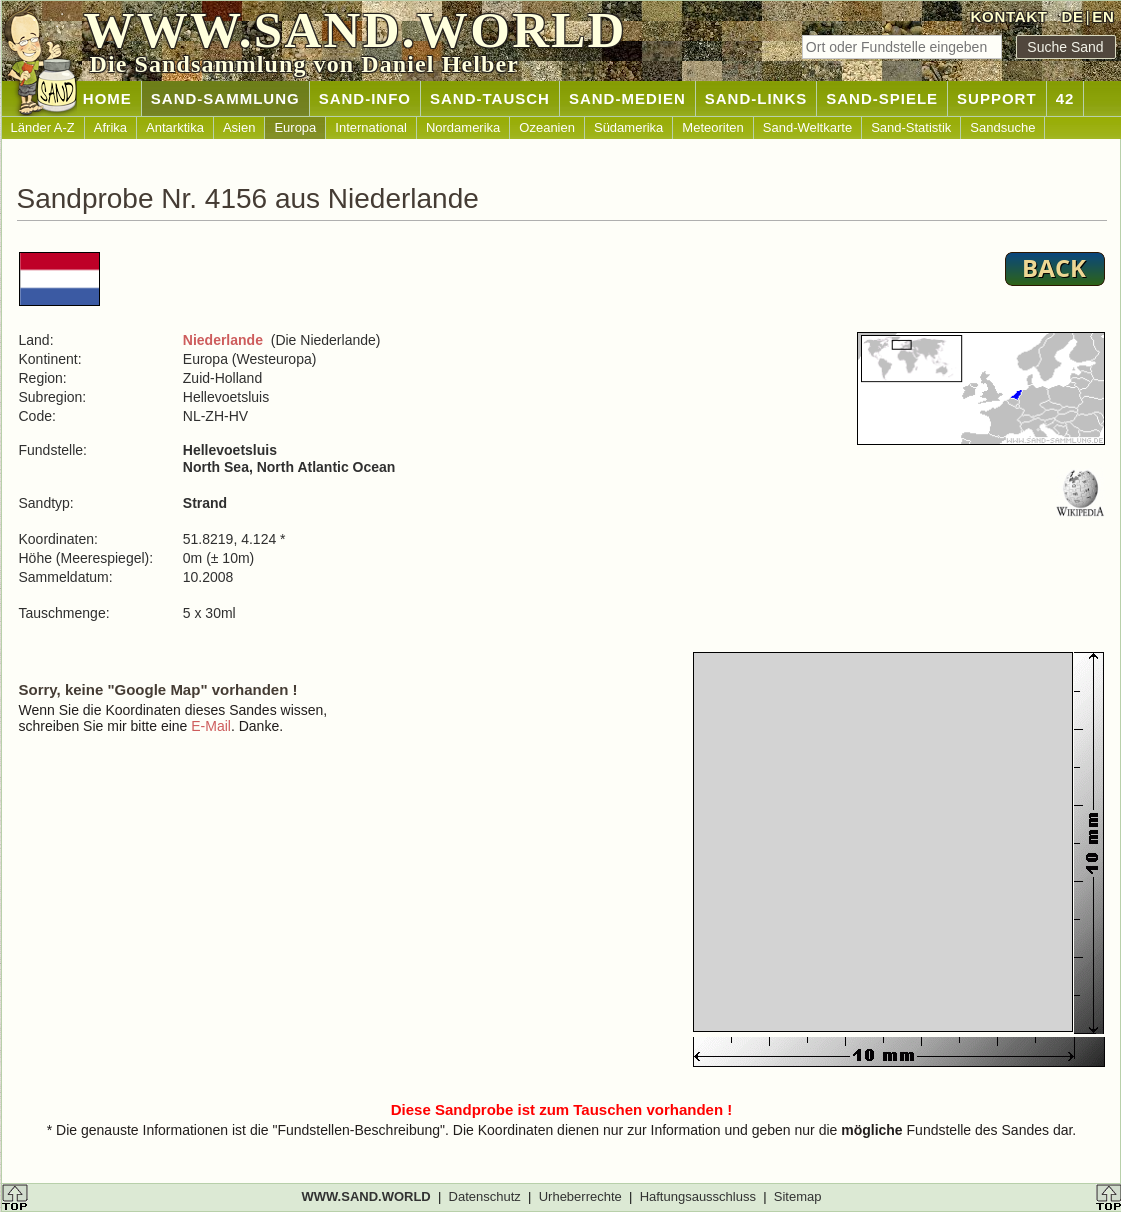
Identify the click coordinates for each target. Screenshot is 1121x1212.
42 (1065, 98)
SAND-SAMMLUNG (225, 98)
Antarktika (175, 127)
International (371, 127)
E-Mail (211, 726)
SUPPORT (997, 98)
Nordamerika (463, 127)
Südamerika (628, 127)
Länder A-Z (43, 127)
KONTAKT (1009, 16)
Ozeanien (547, 127)
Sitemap (798, 1196)
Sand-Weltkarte (807, 127)
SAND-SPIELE (882, 98)
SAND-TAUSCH (490, 98)
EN (1103, 16)
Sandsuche (1002, 127)
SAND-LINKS (756, 98)
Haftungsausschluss (698, 1196)
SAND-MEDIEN (627, 98)
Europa (295, 127)
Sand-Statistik (911, 127)
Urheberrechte (580, 1196)
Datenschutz (485, 1196)
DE (1072, 16)
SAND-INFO (365, 98)
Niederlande (223, 340)
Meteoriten (712, 127)
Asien (239, 127)
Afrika (110, 127)
